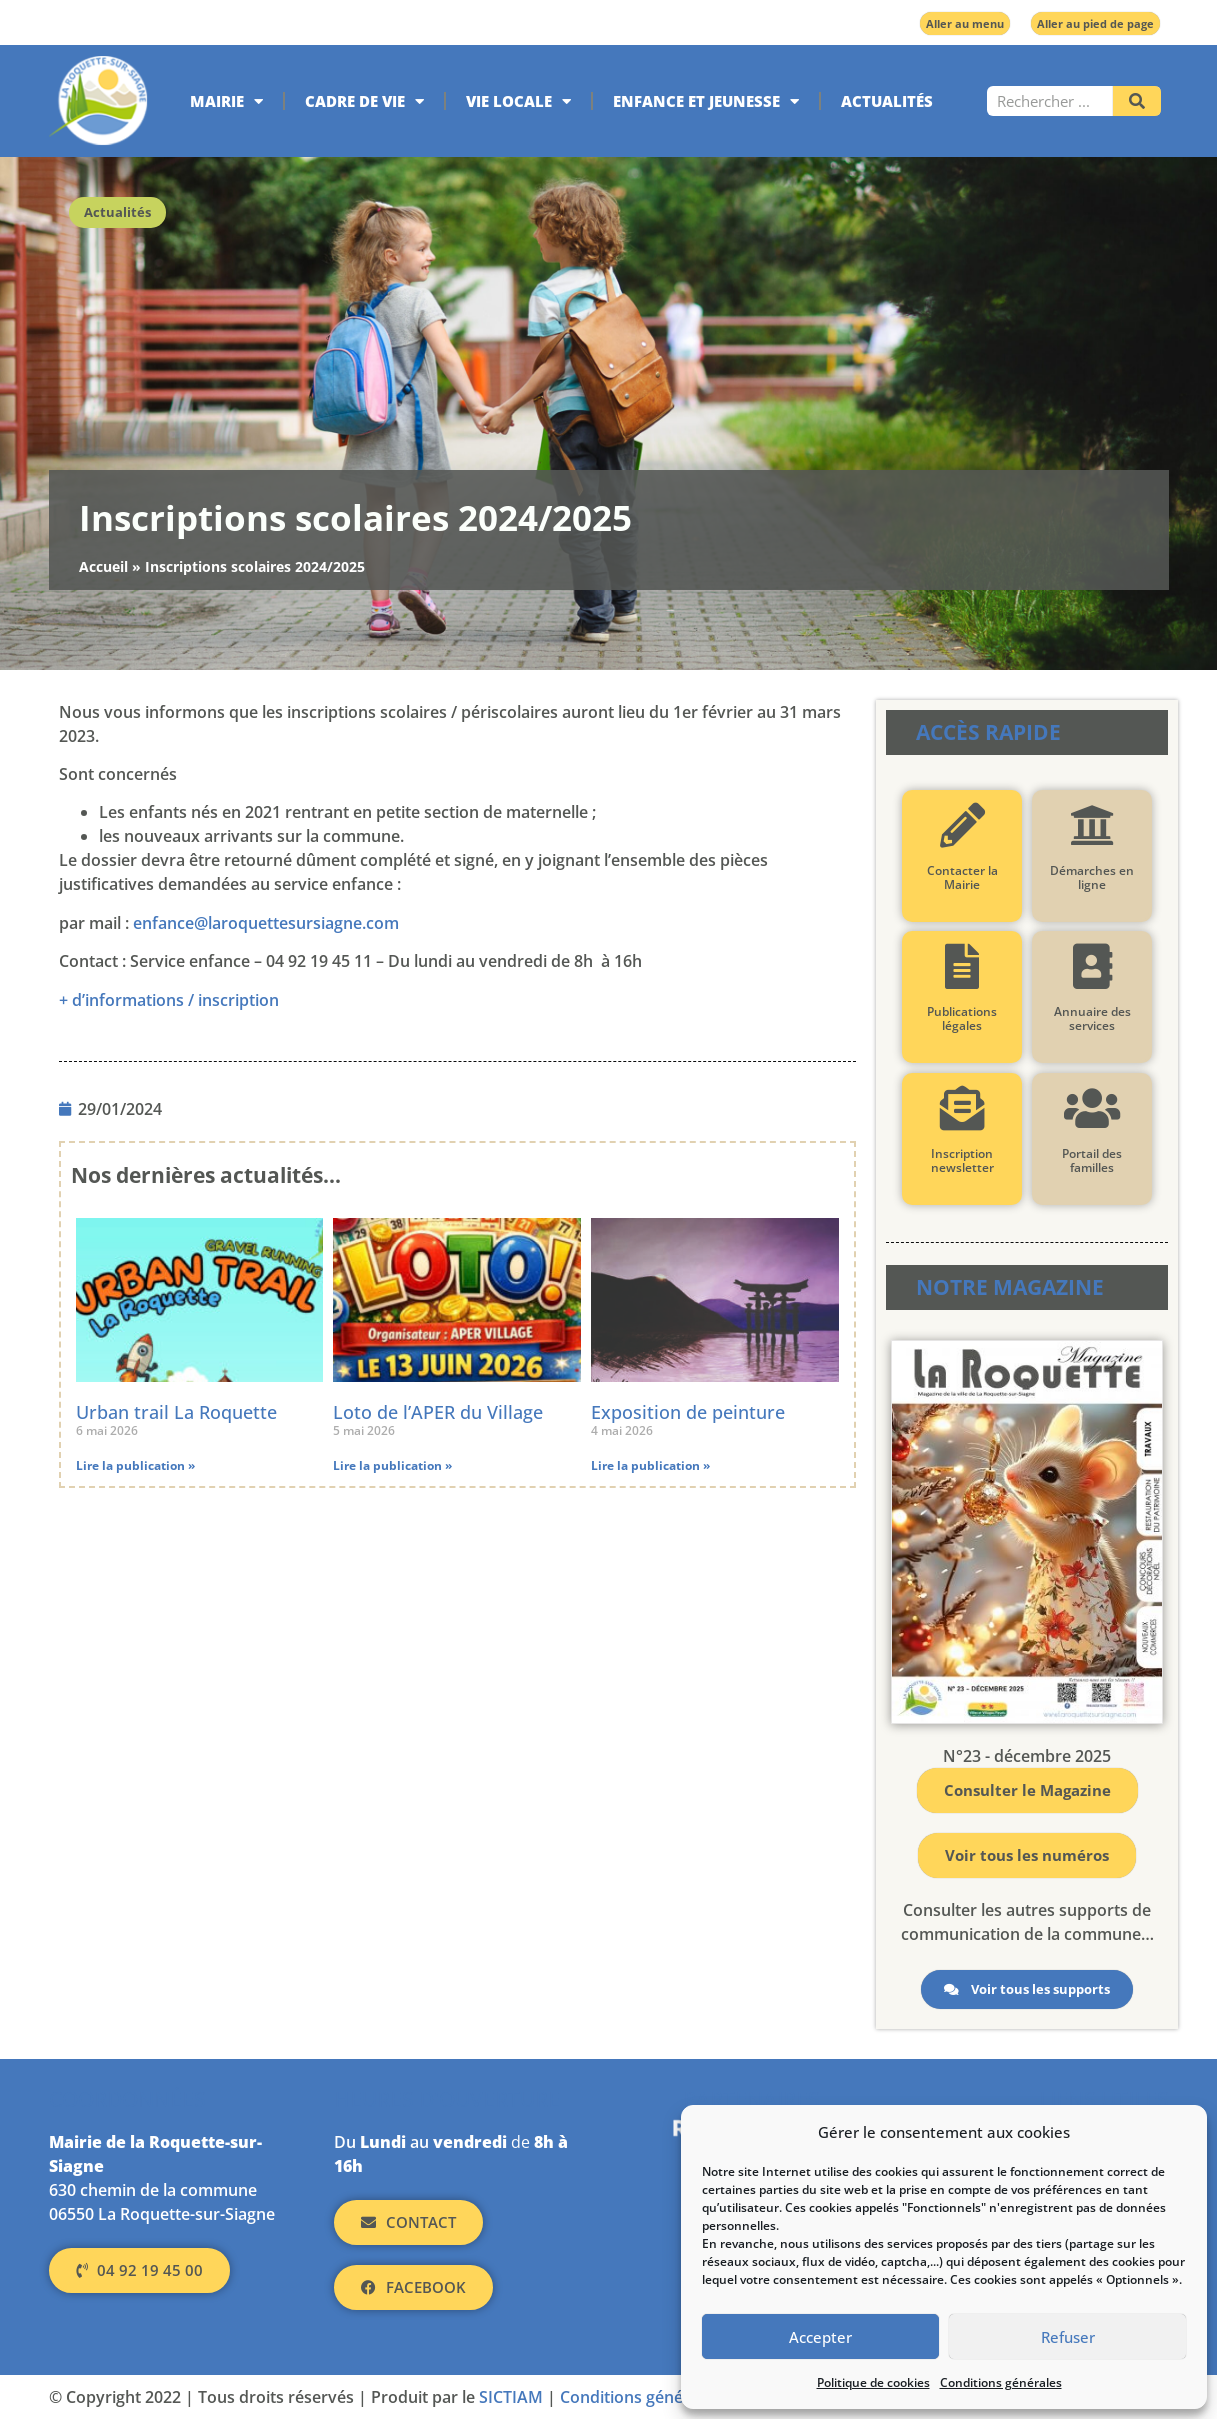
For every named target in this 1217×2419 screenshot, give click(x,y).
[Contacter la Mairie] (962, 825)
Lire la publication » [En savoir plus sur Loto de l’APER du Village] (392, 1465)
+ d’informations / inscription (169, 1000)
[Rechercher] (1137, 101)
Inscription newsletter (962, 1160)
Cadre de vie (364, 101)
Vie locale (518, 101)
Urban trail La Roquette (176, 1412)
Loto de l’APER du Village (438, 1412)
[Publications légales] (962, 966)
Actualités (887, 101)
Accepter (820, 2337)
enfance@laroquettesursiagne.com (266, 923)
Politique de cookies (873, 2382)
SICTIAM (511, 2397)
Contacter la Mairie (962, 877)
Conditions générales (1001, 2382)
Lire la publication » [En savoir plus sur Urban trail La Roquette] (135, 1465)
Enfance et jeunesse (706, 101)
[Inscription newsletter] (962, 1108)
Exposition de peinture (688, 1412)
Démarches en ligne (1092, 877)
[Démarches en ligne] (1092, 825)
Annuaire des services (1092, 1018)
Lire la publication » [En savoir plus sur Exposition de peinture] (650, 1465)
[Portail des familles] (1092, 1108)
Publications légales (962, 1018)
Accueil (103, 566)
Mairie (226, 101)
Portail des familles (1092, 1160)
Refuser (1068, 2337)
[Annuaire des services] (1092, 966)
